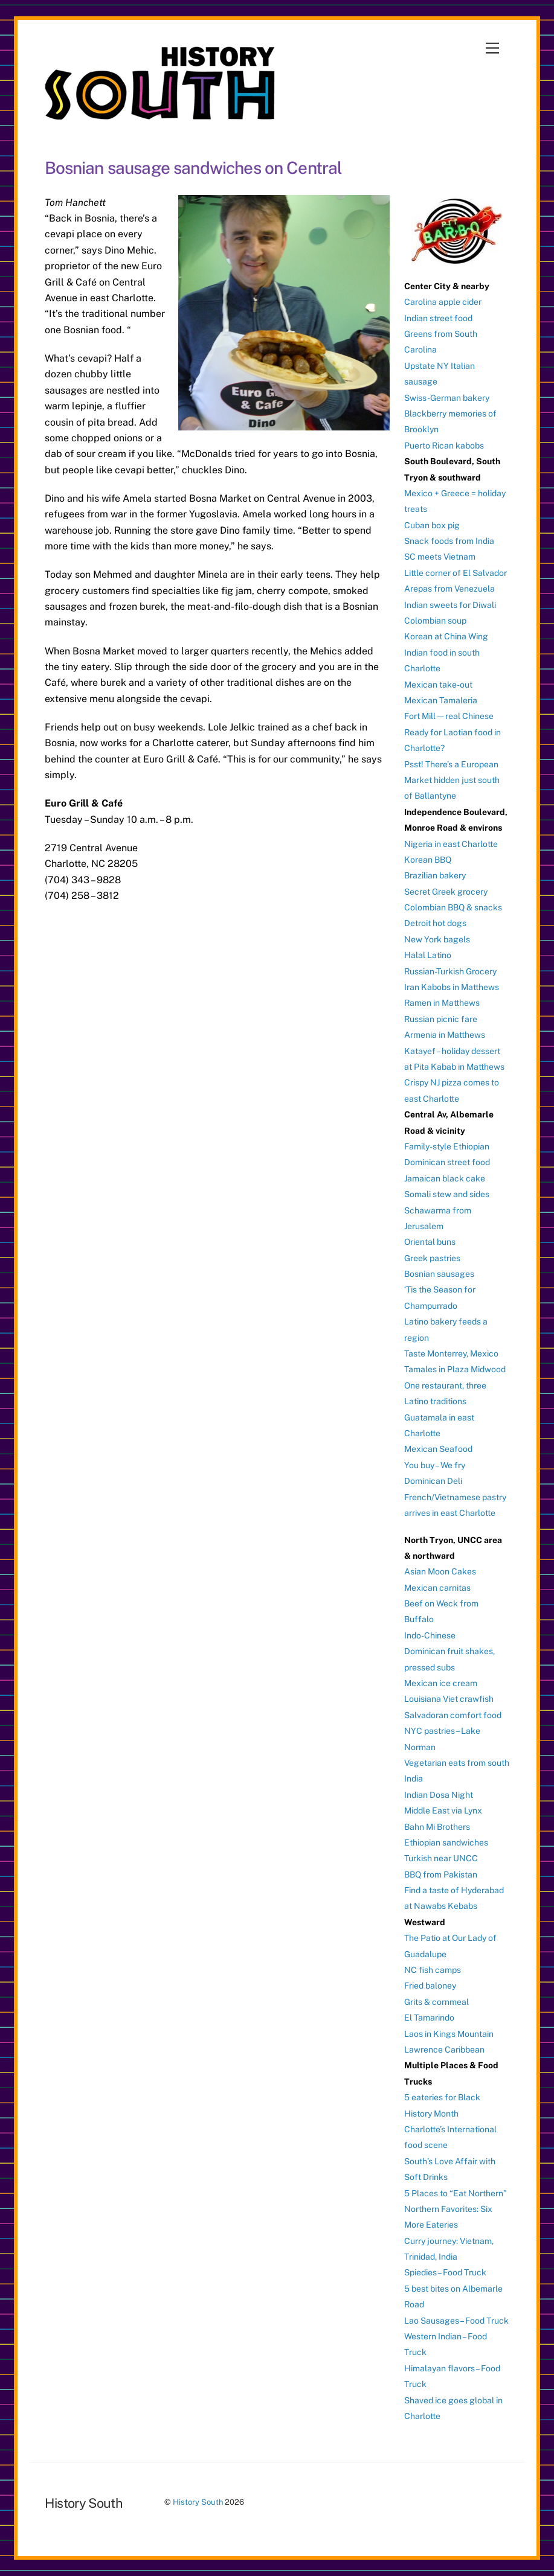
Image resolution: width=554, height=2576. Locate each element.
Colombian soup (435, 620)
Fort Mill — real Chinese (449, 716)
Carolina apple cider (443, 302)
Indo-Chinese (430, 1635)
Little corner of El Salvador (455, 573)
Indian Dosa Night (438, 1795)
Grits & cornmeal (436, 2002)
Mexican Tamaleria (440, 700)
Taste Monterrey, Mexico (451, 1353)
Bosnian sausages (439, 1274)
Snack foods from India (449, 541)
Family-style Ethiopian (446, 1146)
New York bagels (437, 939)
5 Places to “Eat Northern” (455, 2193)
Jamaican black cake (444, 1178)
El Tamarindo (429, 2017)
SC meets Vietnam (439, 556)
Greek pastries (432, 1258)
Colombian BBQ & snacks (453, 907)
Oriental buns (430, 1242)
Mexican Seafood (438, 1449)
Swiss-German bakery (446, 398)
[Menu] (492, 48)
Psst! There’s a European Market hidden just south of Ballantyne (452, 780)
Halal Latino (427, 955)
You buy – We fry (434, 1465)
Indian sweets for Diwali (450, 605)
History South (198, 2502)
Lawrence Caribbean (444, 2049)
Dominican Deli (433, 1481)
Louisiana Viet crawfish (449, 1699)
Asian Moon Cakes (440, 1571)
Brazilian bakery (435, 875)
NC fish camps (432, 1970)
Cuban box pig (432, 525)
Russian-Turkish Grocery (450, 971)
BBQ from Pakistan (440, 1874)
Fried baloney (430, 1985)
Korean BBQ (427, 860)
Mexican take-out (438, 684)
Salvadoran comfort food (452, 1715)
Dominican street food (447, 1162)
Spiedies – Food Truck (445, 2272)
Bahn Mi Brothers (437, 1827)
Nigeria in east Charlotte (451, 844)
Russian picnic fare (440, 1019)
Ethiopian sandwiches (446, 1842)
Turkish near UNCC (441, 1858)
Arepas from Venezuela (449, 588)
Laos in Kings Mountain (449, 2034)
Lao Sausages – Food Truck (456, 2320)
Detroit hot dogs (435, 923)
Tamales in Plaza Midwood (455, 1369)
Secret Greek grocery (446, 891)
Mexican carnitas (437, 1588)
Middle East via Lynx (443, 1810)
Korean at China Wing (446, 636)
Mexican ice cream (440, 1683)
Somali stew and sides (446, 1194)
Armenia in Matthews (444, 1035)
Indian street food (438, 318)
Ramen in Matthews (442, 1003)
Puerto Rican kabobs (444, 445)
